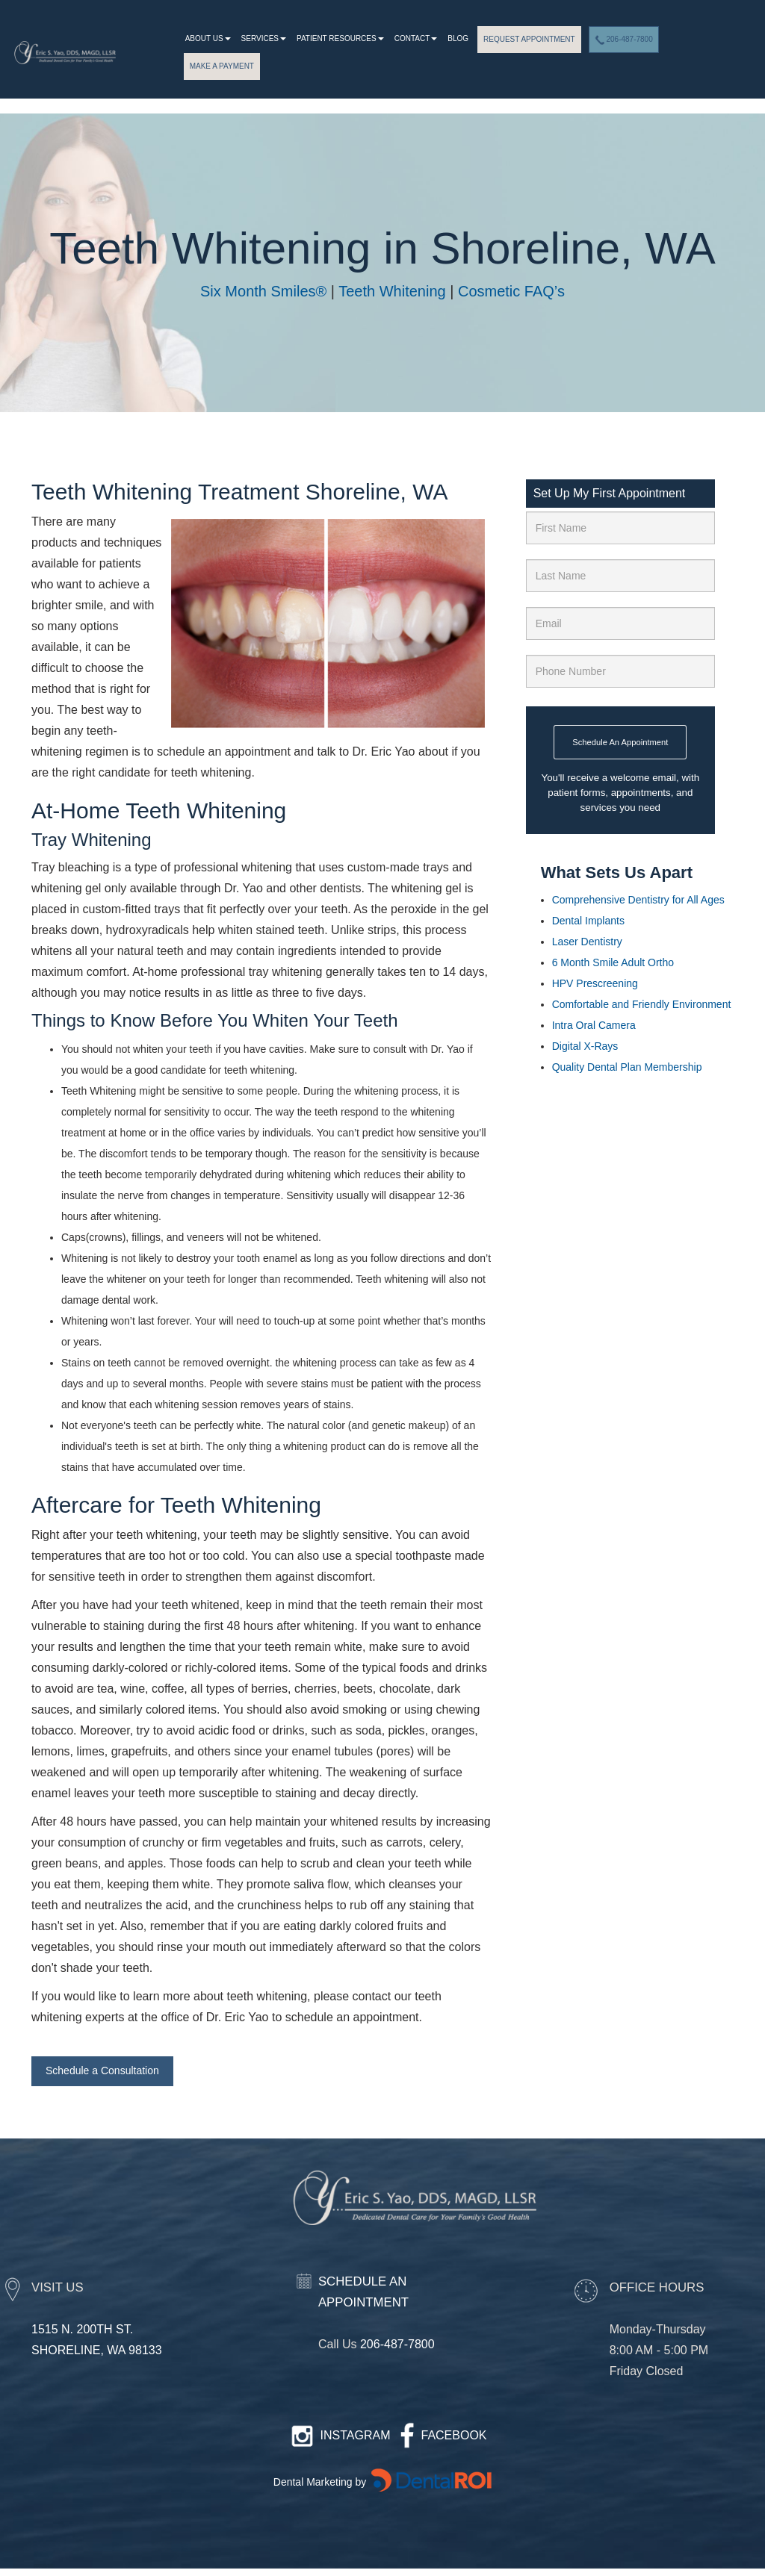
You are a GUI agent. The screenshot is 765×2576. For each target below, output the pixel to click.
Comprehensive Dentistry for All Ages (638, 900)
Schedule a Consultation (102, 2070)
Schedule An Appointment (620, 742)
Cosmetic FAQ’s (511, 291)
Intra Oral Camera (594, 1025)
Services (263, 38)
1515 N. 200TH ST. (82, 2329)
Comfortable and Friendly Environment (641, 1004)
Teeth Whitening (391, 291)
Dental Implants (588, 921)
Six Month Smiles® (263, 291)
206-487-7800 (624, 40)
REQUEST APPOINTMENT (529, 39)
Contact (416, 38)
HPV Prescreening (595, 983)
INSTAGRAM (355, 2435)
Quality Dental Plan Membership (627, 1067)
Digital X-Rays (585, 1046)
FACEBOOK (454, 2435)
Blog (457, 38)
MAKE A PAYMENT (222, 66)
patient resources (340, 38)
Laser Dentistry (587, 942)
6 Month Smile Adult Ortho (614, 962)
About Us (208, 38)
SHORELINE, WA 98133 (96, 2350)
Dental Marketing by (321, 2482)
